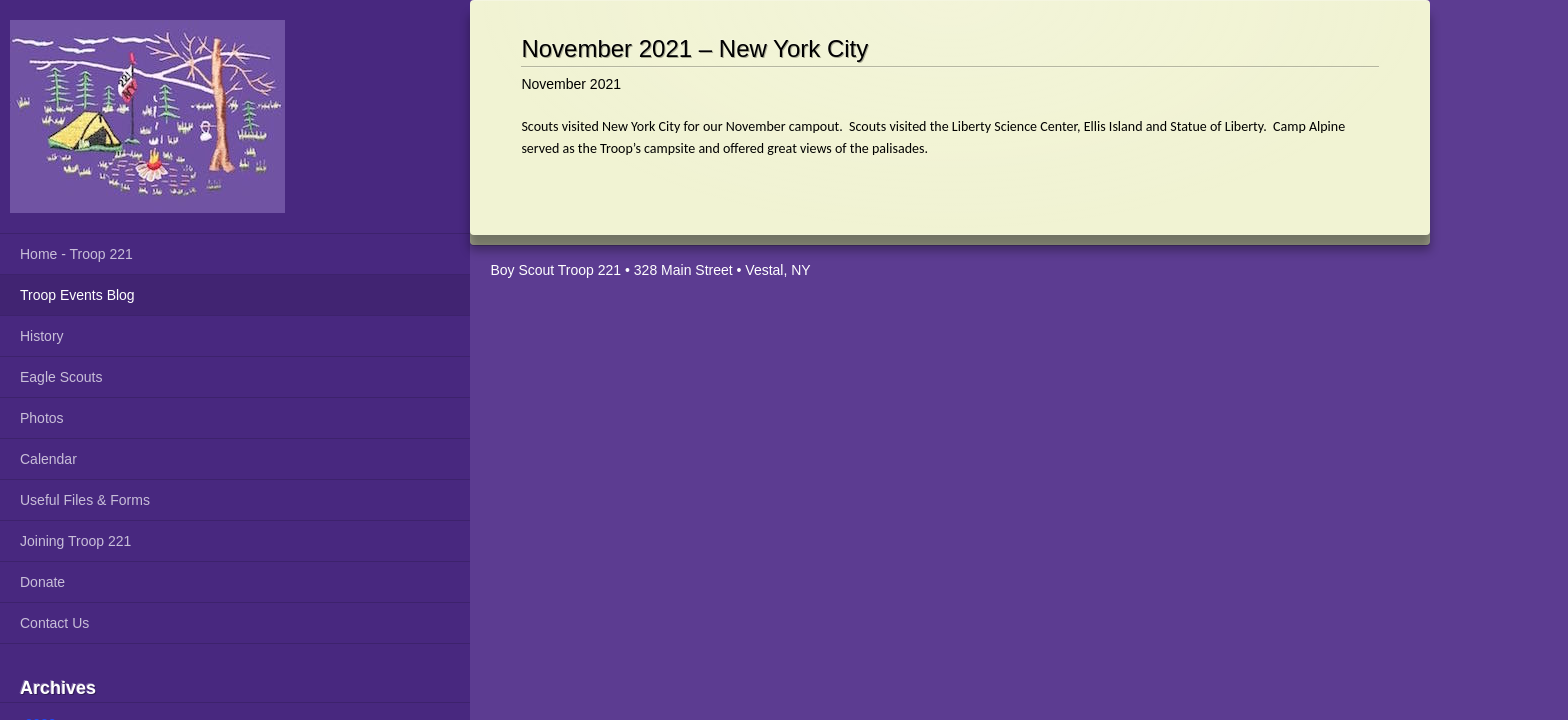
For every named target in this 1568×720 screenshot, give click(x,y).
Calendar (48, 459)
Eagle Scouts (61, 377)
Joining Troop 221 (75, 541)
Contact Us (54, 623)
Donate (42, 582)
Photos (42, 418)
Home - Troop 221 (76, 254)
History (42, 336)
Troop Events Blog (77, 295)
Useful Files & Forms (85, 500)
